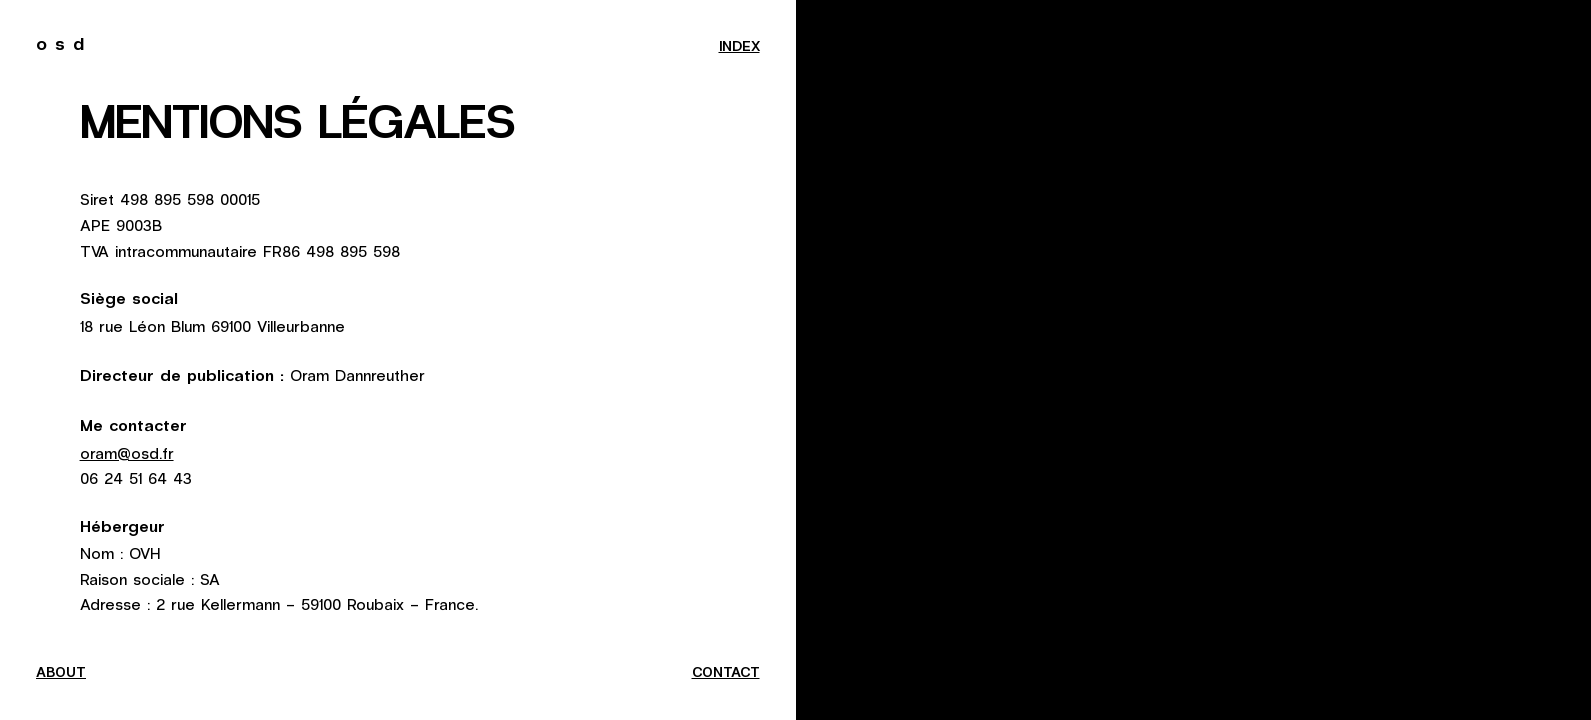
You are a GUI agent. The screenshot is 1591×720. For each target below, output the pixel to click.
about (61, 673)
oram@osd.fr (127, 452)
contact (726, 673)
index (739, 47)
